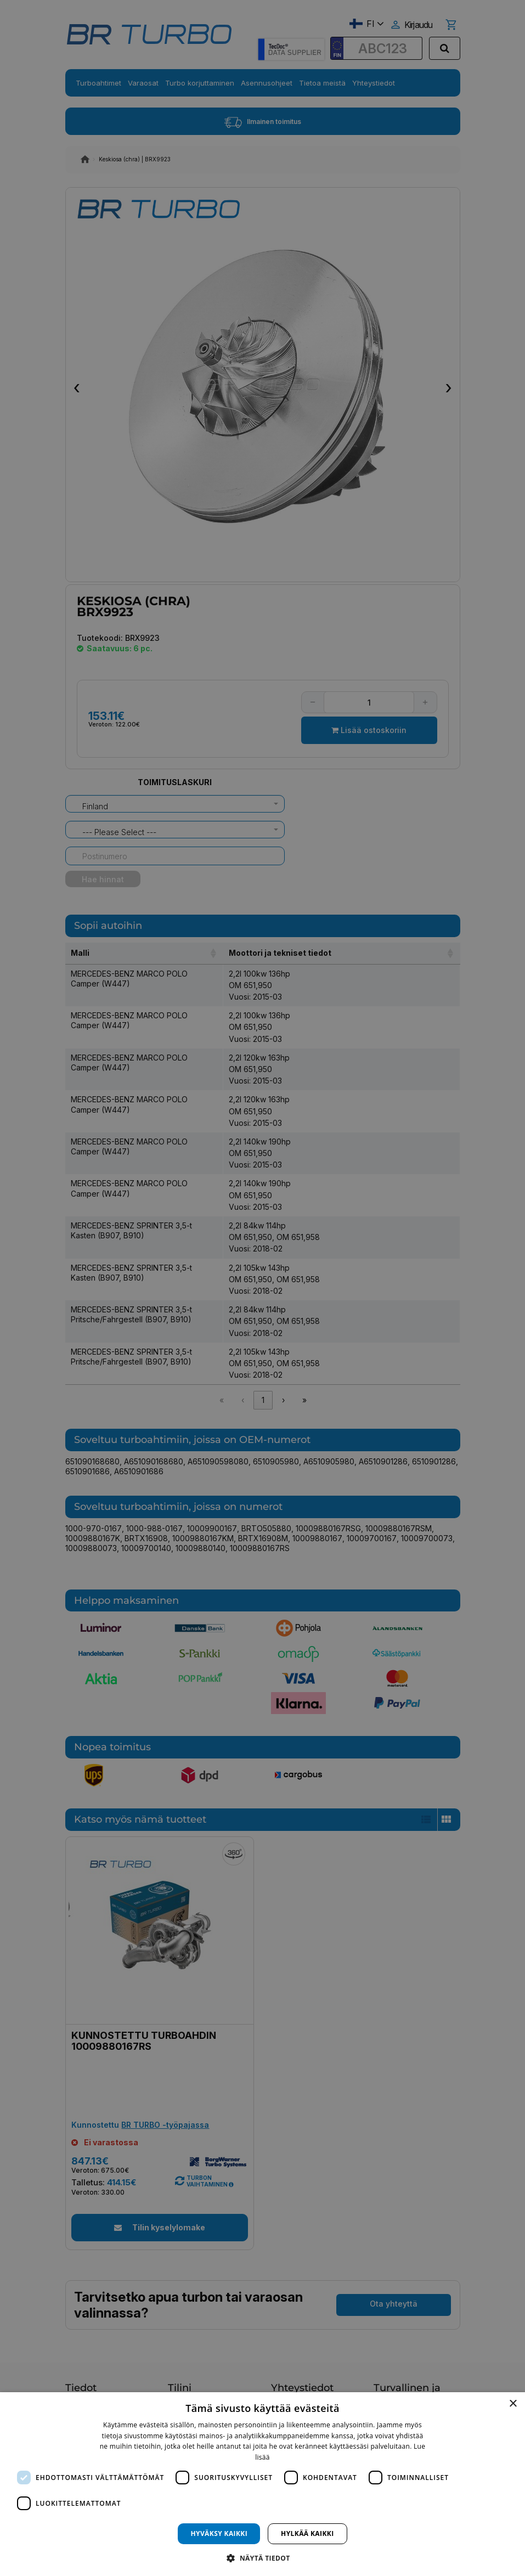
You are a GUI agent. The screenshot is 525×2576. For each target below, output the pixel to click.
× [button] (513, 2404)
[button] (262, 2557)
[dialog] (262, 2484)
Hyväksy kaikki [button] (218, 2533)
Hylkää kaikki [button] (307, 2533)
